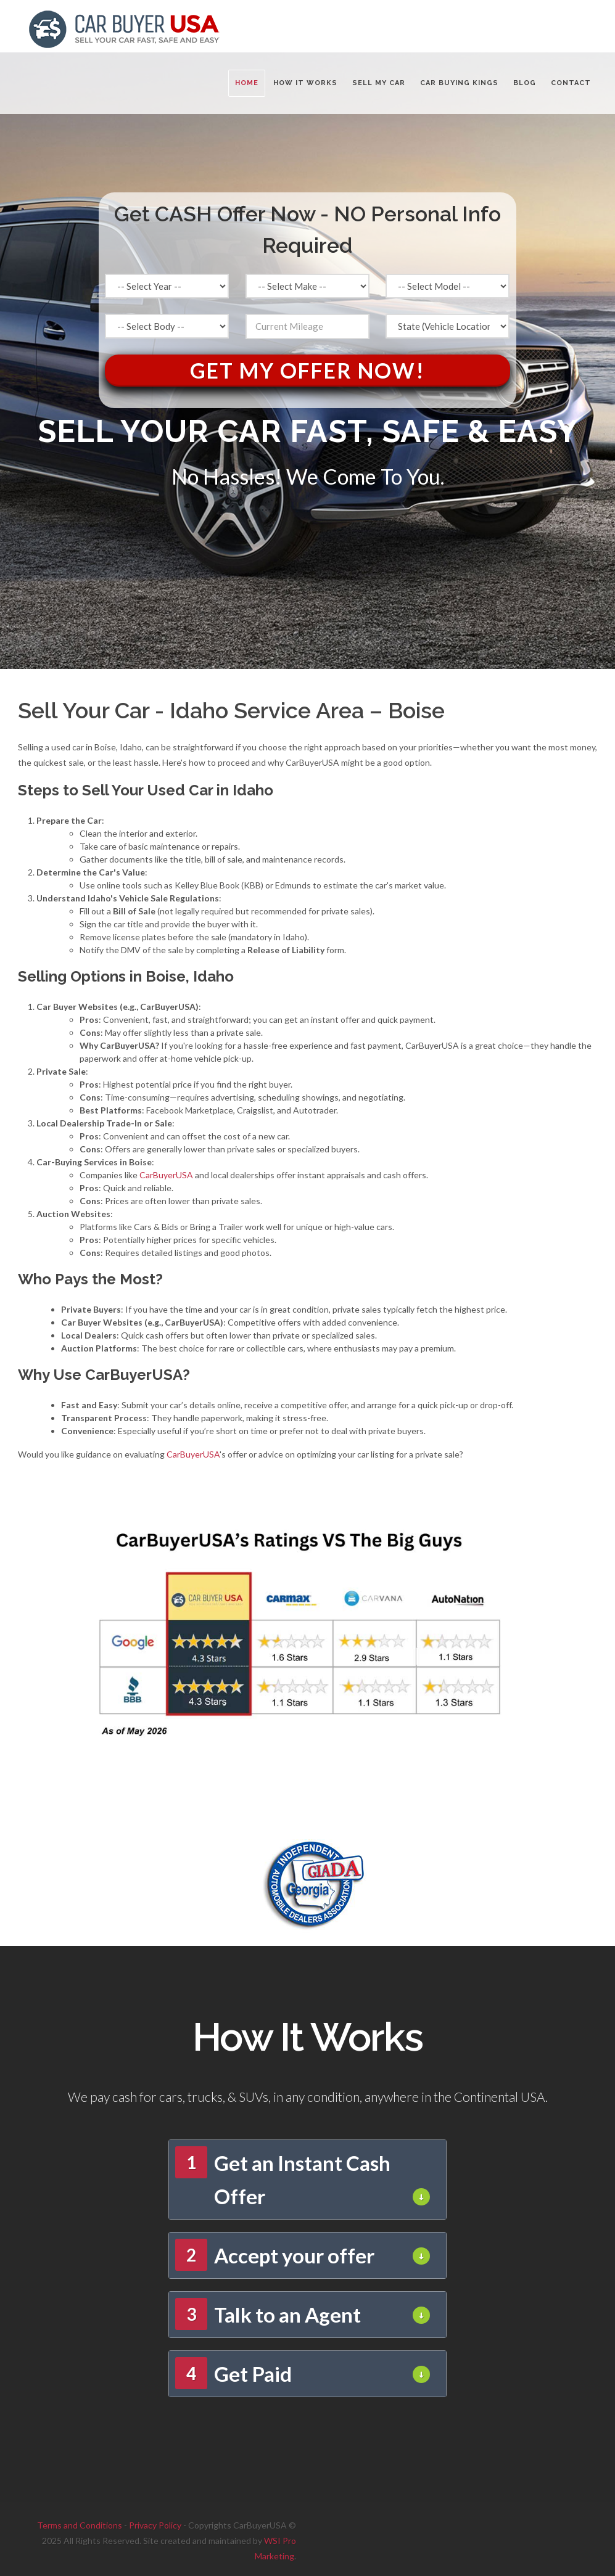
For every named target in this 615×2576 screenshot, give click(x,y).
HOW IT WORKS (305, 83)
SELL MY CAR (378, 83)
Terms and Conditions (79, 2525)
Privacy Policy (155, 2525)
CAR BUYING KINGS (459, 83)
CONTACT (571, 83)
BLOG (524, 83)
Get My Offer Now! (307, 370)
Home (246, 83)
